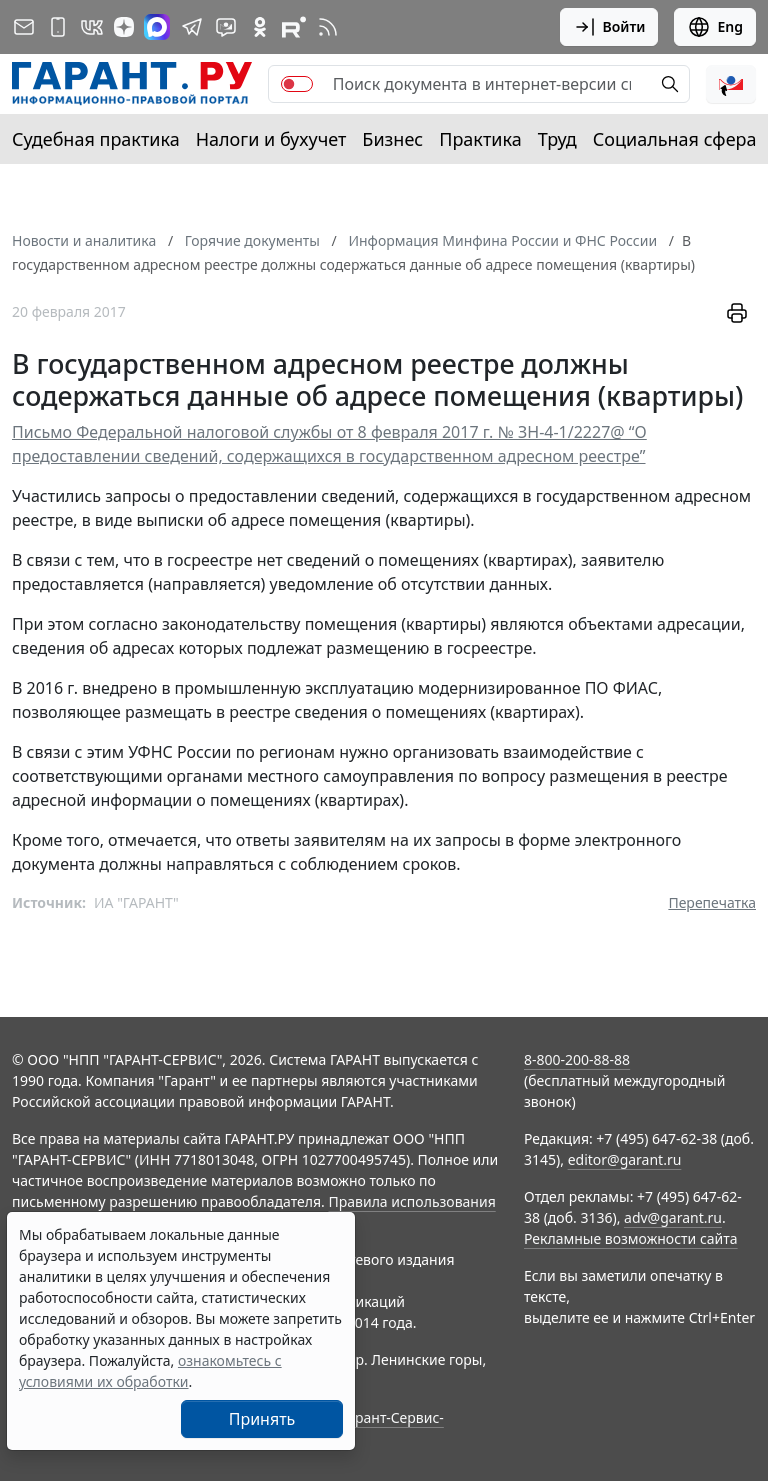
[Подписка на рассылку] (24, 27)
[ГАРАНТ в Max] (157, 27)
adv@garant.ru (673, 1217)
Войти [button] (609, 27)
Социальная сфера (675, 139)
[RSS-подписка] (328, 27)
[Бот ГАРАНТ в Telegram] (226, 27)
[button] (731, 84)
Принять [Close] (262, 1419)
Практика (480, 139)
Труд (557, 139)
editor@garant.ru (625, 1159)
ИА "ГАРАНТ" (136, 902)
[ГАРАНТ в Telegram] (192, 27)
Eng (715, 27)
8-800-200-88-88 (577, 1059)
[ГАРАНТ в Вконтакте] (92, 27)
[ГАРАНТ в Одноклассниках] (260, 27)
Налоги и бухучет (271, 139)
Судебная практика (96, 139)
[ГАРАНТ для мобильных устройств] (58, 27)
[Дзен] (124, 27)
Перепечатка (712, 902)
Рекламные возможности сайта (631, 1238)
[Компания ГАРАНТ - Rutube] (294, 27)
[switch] (297, 84)
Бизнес (392, 139)
